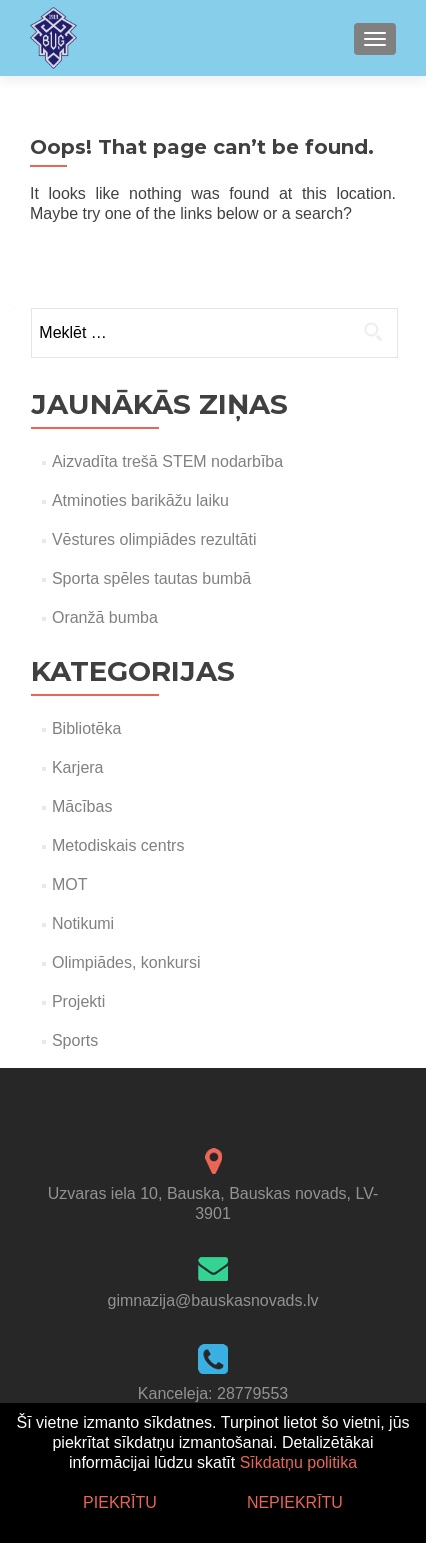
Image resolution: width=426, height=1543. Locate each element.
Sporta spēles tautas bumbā (151, 578)
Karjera (78, 767)
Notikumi (83, 923)
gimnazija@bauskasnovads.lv (212, 1300)
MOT (70, 884)
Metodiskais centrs (118, 845)
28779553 (252, 1393)
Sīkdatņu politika (298, 1462)
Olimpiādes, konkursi (126, 962)
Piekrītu (120, 1502)
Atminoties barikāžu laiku (140, 500)
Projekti (78, 1001)
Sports (75, 1040)
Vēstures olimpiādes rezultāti (154, 539)
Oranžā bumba (105, 617)
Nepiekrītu (295, 1502)
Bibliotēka (86, 728)
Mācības (82, 806)
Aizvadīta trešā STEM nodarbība (167, 461)
